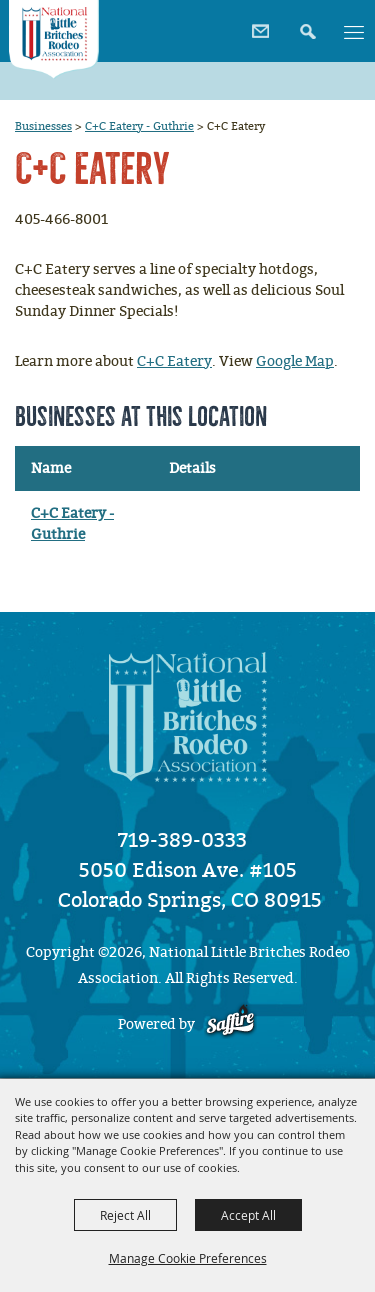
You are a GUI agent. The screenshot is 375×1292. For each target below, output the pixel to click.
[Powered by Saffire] (230, 1024)
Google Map (295, 361)
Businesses (43, 126)
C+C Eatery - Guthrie (139, 126)
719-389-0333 (182, 840)
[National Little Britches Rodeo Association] (54, 39)
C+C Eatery (174, 361)
